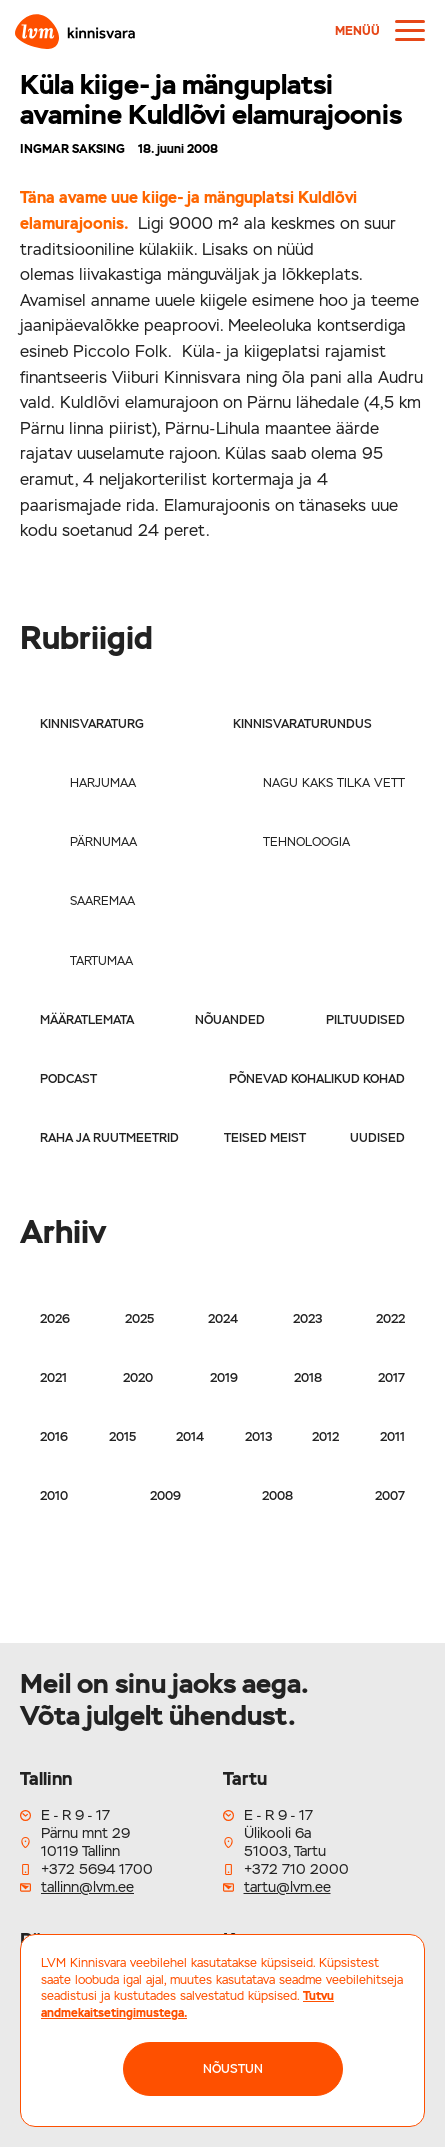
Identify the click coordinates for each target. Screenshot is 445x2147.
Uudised (377, 1138)
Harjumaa (103, 783)
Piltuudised (365, 1020)
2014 (190, 1437)
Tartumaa (101, 961)
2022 (390, 1319)
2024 (223, 1319)
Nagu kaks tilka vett (334, 783)
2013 (258, 1437)
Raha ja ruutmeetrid (109, 1138)
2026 (55, 1319)
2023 (307, 1319)
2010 (54, 1496)
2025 (139, 1319)
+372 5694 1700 (97, 1869)
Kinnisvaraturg (92, 724)
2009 (165, 1496)
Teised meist (265, 1138)
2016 (54, 1437)
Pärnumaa (103, 842)
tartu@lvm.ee (287, 1887)
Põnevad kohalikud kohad (317, 1079)
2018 (308, 1378)
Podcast (68, 1079)
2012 (325, 1437)
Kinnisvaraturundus (302, 724)
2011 (392, 1437)
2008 (277, 1496)
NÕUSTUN (233, 2069)
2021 (53, 1378)
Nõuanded (230, 1020)
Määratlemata (87, 1020)
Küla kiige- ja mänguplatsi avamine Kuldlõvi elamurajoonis (211, 99)
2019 (224, 1378)
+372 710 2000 (296, 1869)
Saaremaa (102, 901)
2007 (390, 1496)
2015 (122, 1437)
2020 (138, 1378)
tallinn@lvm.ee (87, 1887)
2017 (391, 1378)
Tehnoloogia (306, 842)
